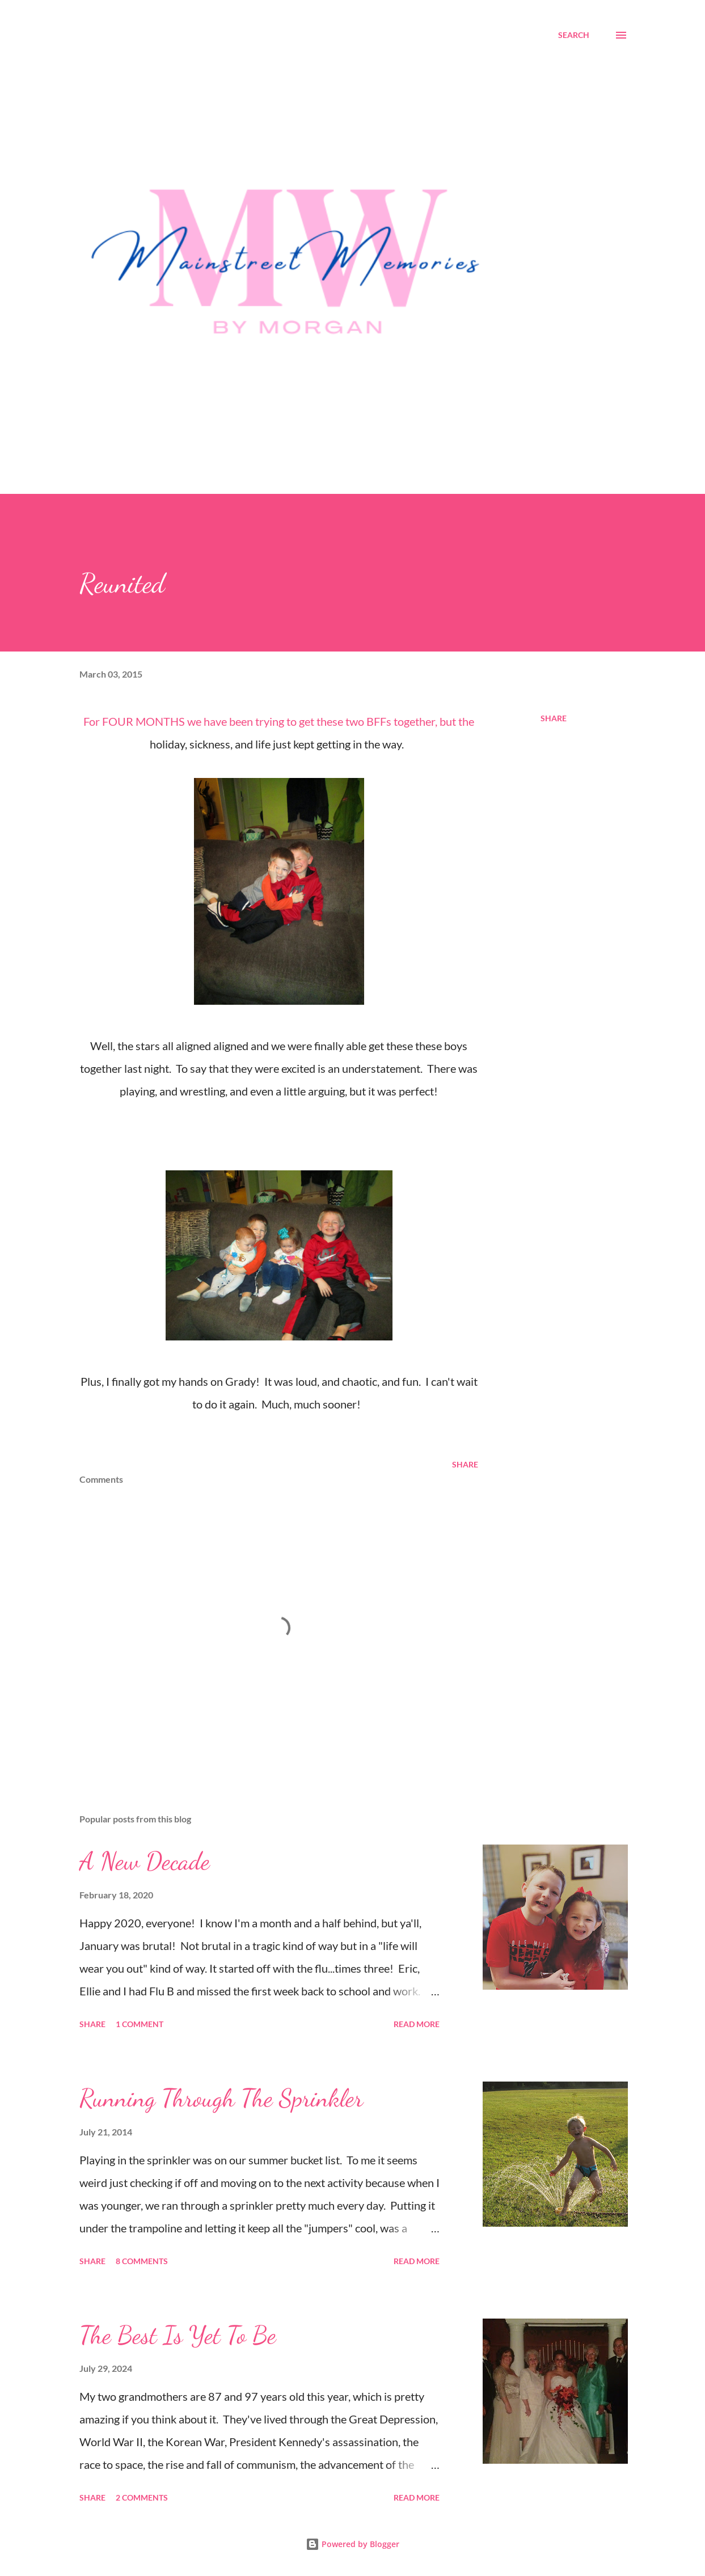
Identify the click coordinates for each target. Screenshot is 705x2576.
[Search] (573, 35)
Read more (417, 2024)
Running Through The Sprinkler (221, 2098)
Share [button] (554, 718)
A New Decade (144, 1861)
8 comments (142, 2261)
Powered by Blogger (352, 2544)
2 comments (142, 2497)
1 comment (139, 2024)
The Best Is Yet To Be (177, 2335)
